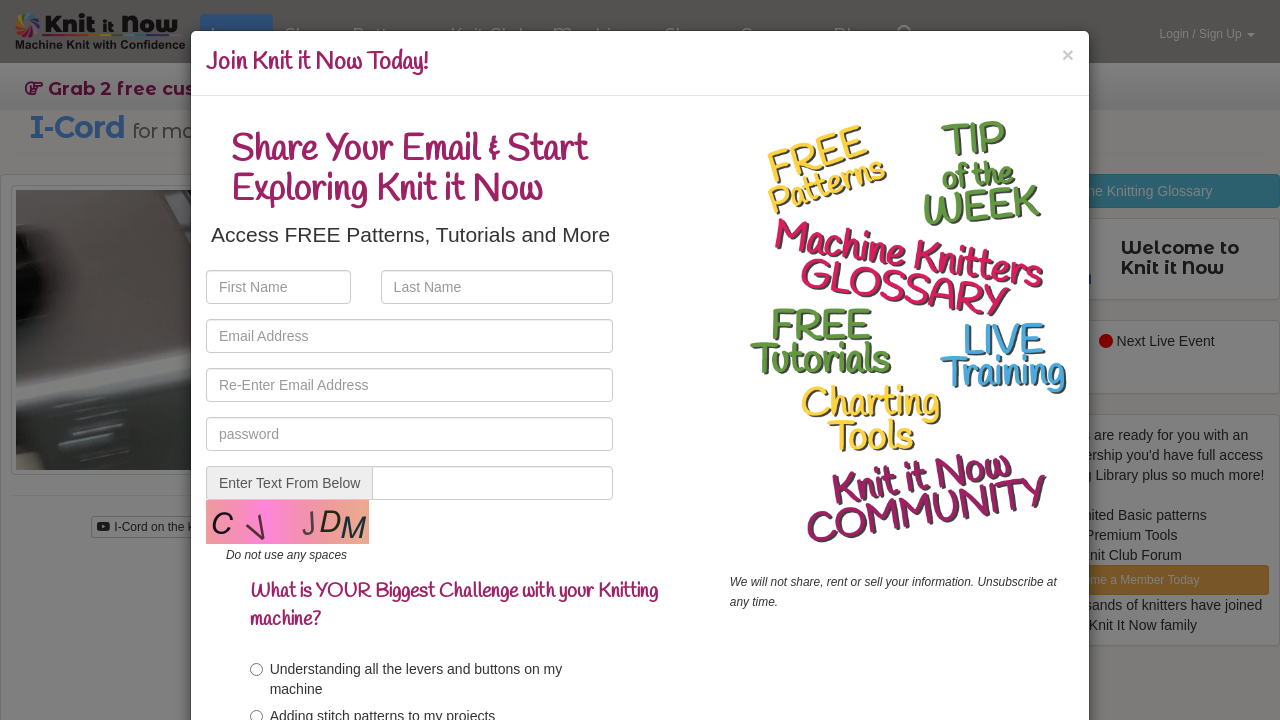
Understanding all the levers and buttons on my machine (406, 679)
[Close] (1068, 54)
